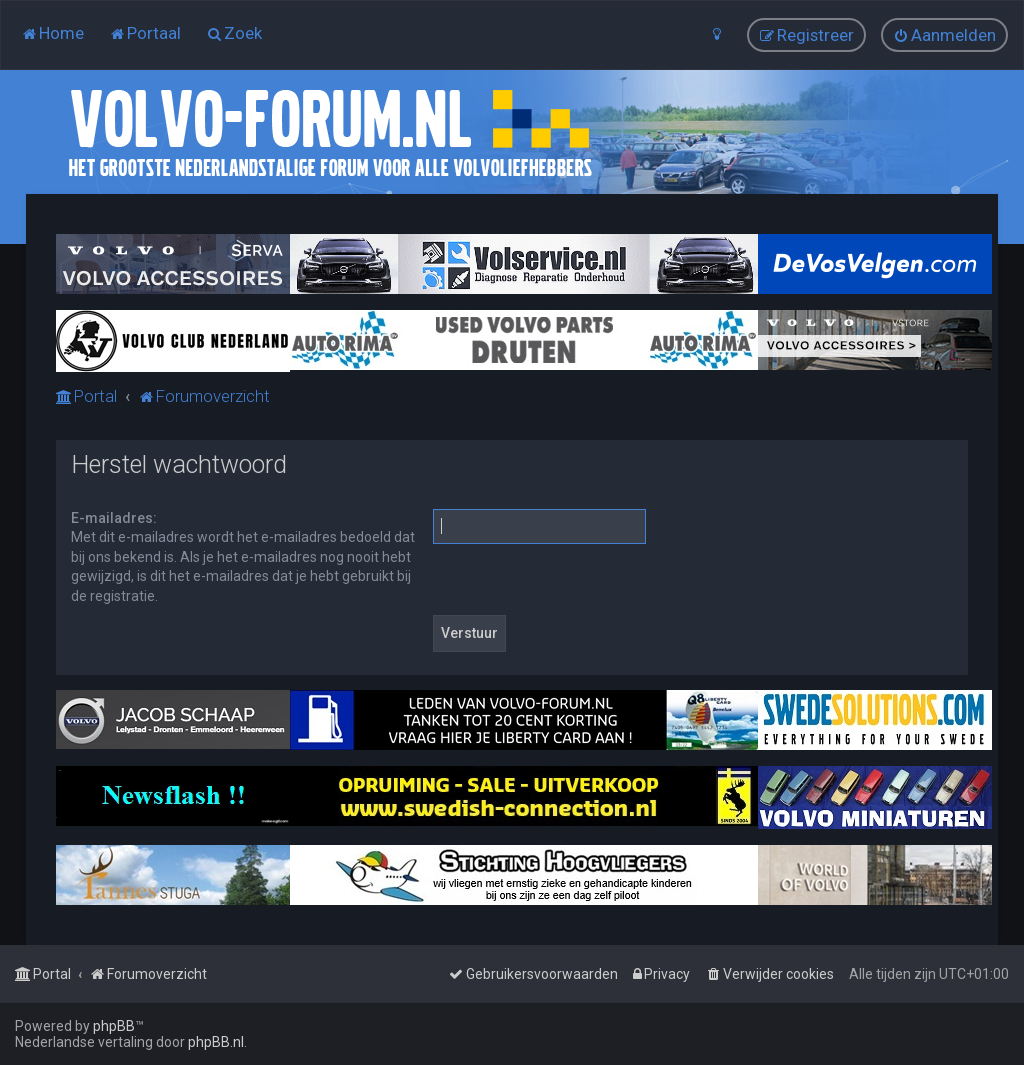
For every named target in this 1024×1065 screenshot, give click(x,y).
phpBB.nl (216, 1042)
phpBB (114, 1026)
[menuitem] (52, 33)
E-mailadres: (114, 518)
